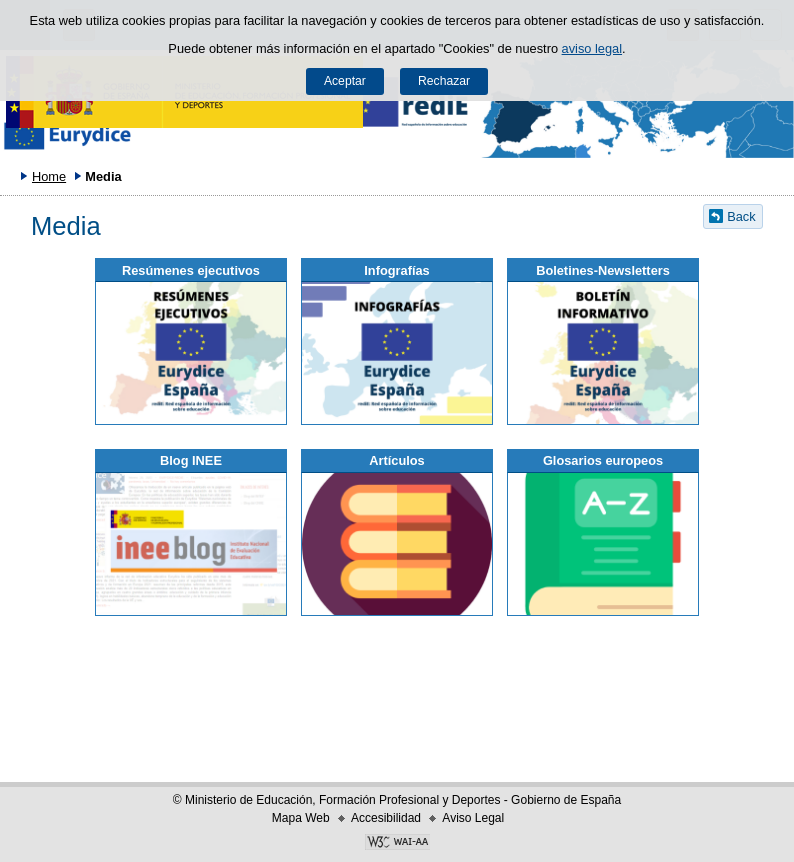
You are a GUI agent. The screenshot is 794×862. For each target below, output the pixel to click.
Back (741, 216)
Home (49, 176)
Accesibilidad (386, 818)
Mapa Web (301, 818)
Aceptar (345, 81)
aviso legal (592, 48)
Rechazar (444, 81)
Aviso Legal (473, 818)
